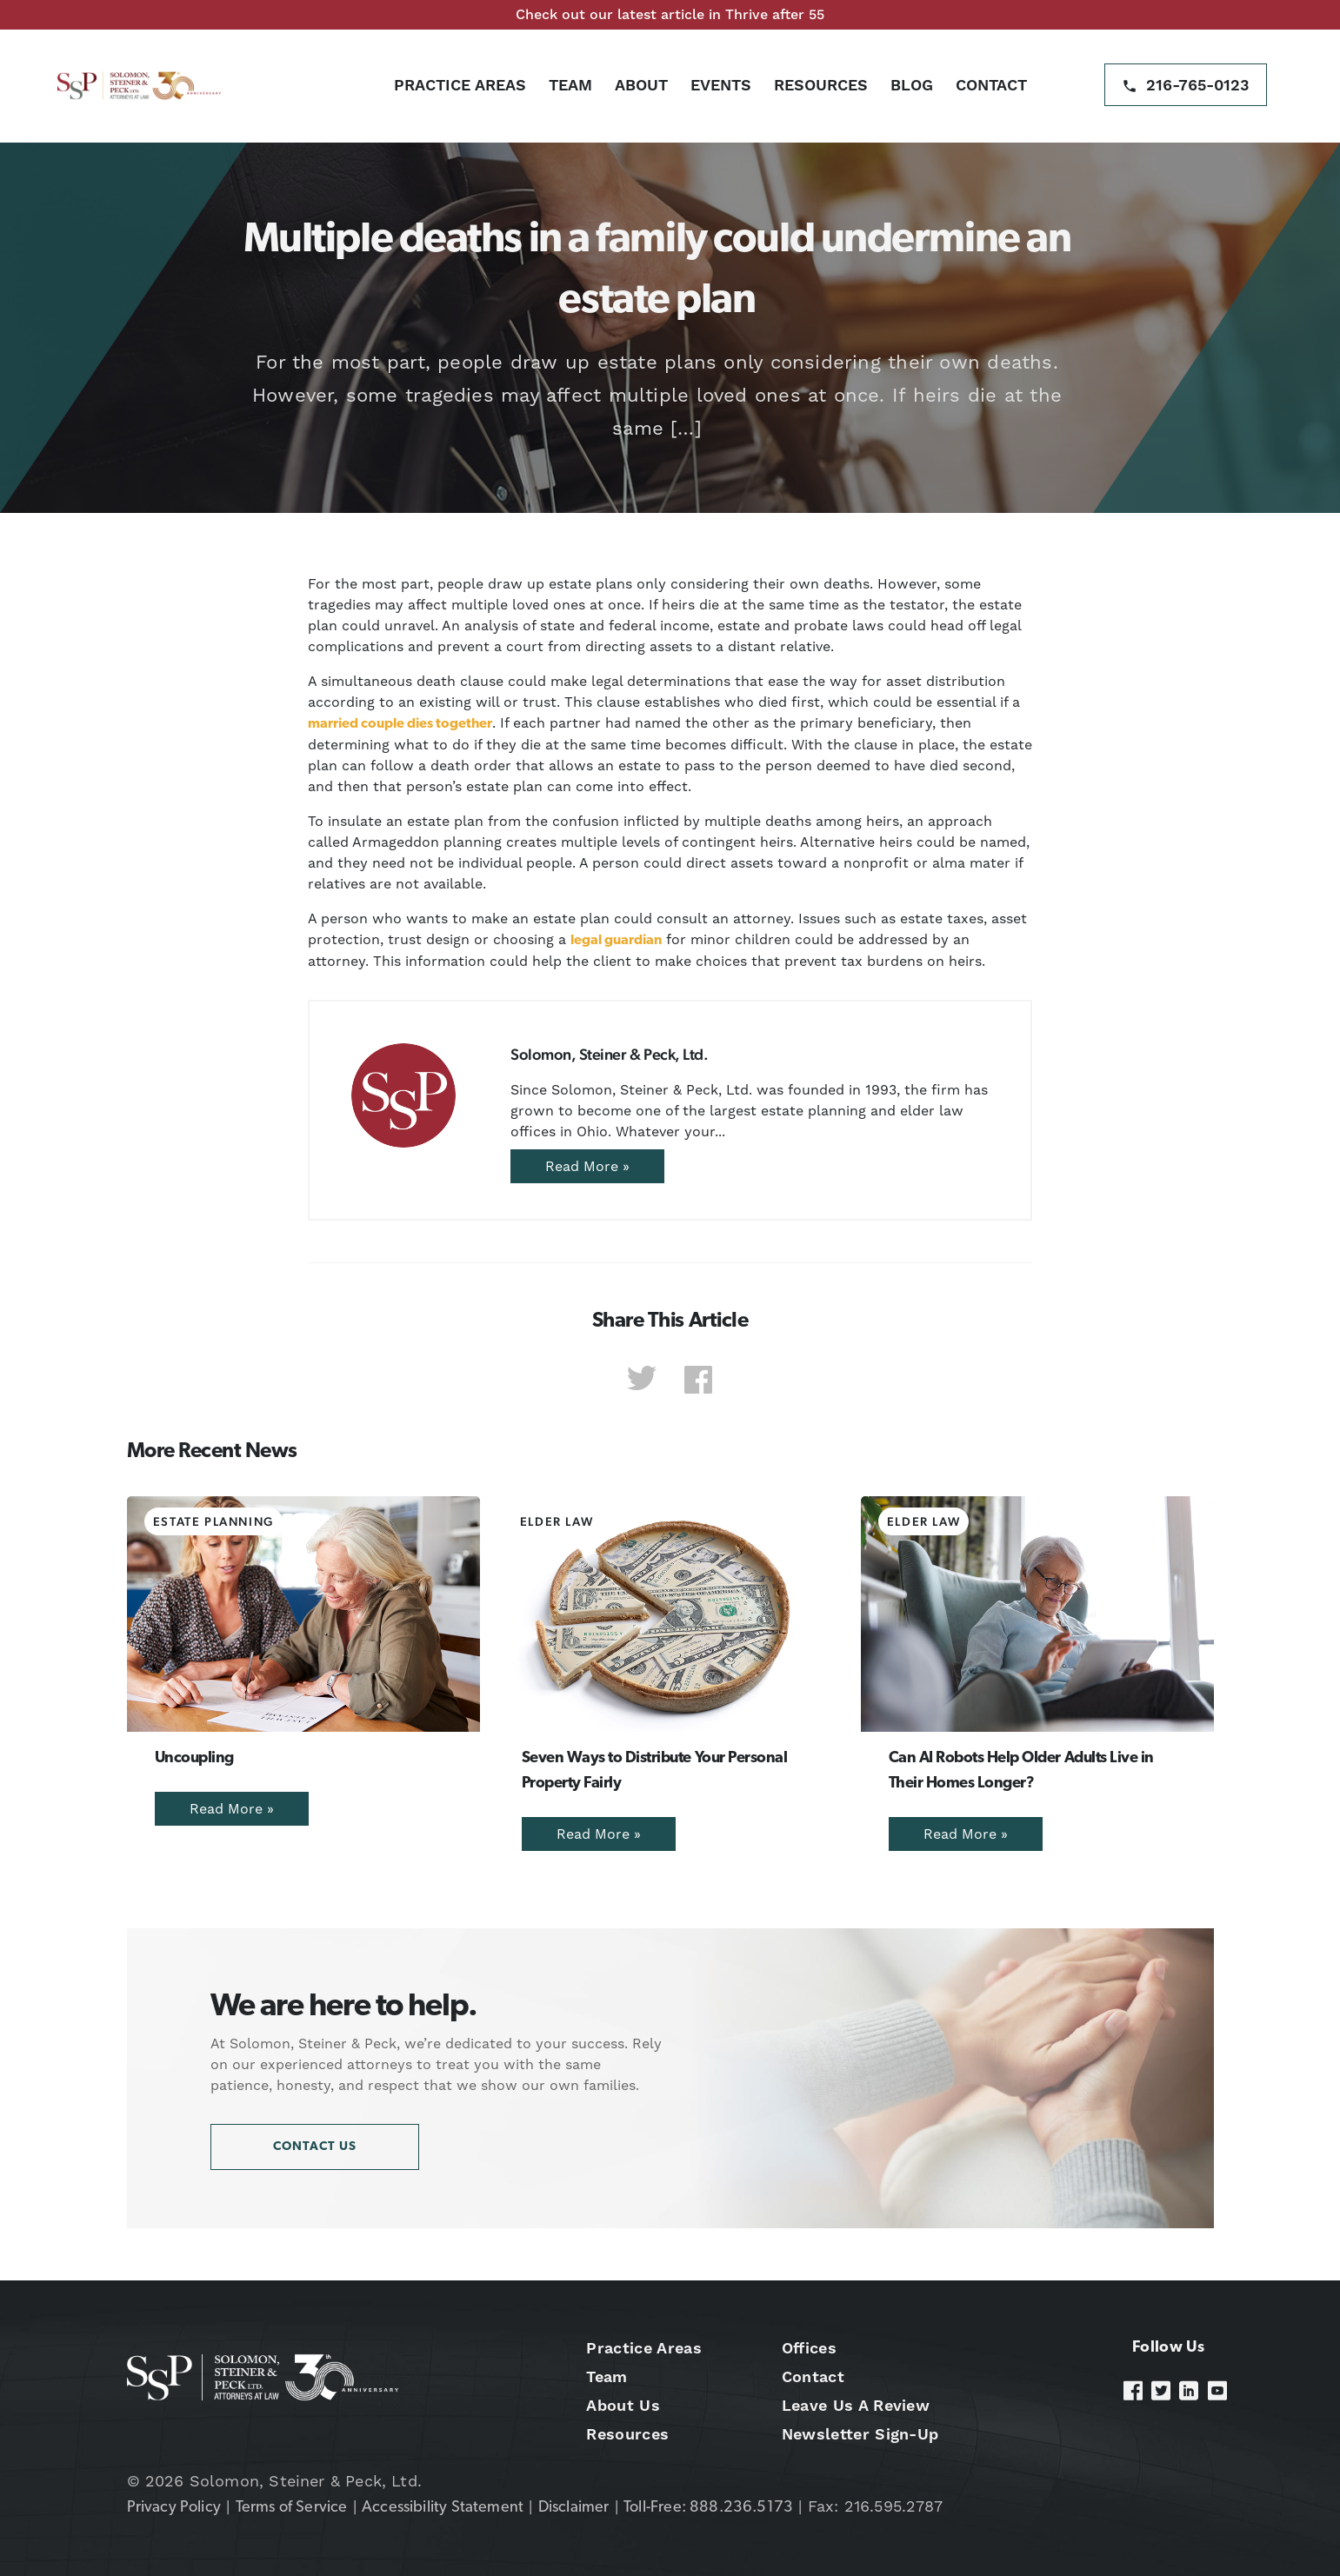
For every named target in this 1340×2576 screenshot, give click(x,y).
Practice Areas (460, 85)
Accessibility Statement (442, 2507)
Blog (911, 85)
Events (720, 85)
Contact (991, 85)
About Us (623, 2405)
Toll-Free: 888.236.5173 (708, 2507)
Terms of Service (292, 2507)
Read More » (587, 1166)
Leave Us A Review (856, 2405)
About (641, 85)
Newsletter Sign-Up (860, 2434)
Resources (821, 85)
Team (570, 85)
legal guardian (616, 941)
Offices (809, 2348)
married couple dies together (400, 724)
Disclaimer (574, 2507)
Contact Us (315, 2146)
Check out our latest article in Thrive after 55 (670, 14)
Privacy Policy (174, 2507)
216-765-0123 (1198, 85)
